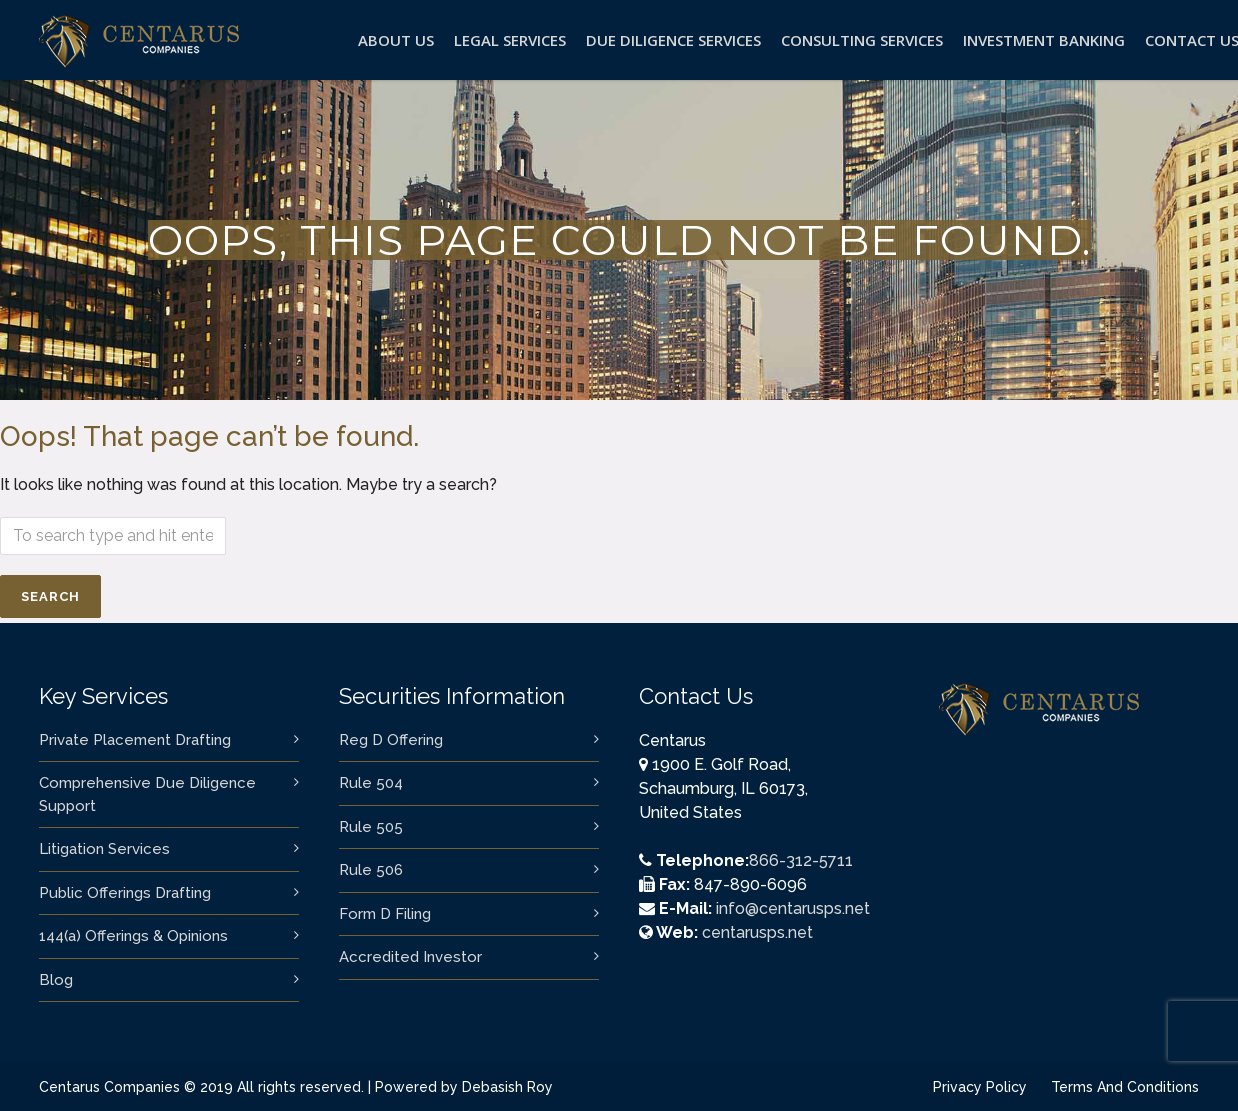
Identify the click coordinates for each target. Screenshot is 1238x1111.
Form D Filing (385, 914)
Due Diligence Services (673, 40)
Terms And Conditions (1125, 1087)
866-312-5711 (801, 860)
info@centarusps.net (793, 908)
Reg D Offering (391, 740)
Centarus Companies (109, 1087)
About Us (396, 40)
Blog (56, 980)
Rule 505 (371, 827)
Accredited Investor (410, 957)
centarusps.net (757, 932)
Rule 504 (371, 783)
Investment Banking (1044, 40)
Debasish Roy (507, 1087)
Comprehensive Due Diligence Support (147, 794)
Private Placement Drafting (135, 740)
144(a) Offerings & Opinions (133, 936)
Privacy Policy (980, 1087)
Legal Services (510, 40)
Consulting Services (862, 40)
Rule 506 (371, 870)
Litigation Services (104, 849)
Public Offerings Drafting (125, 893)
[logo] (139, 59)
